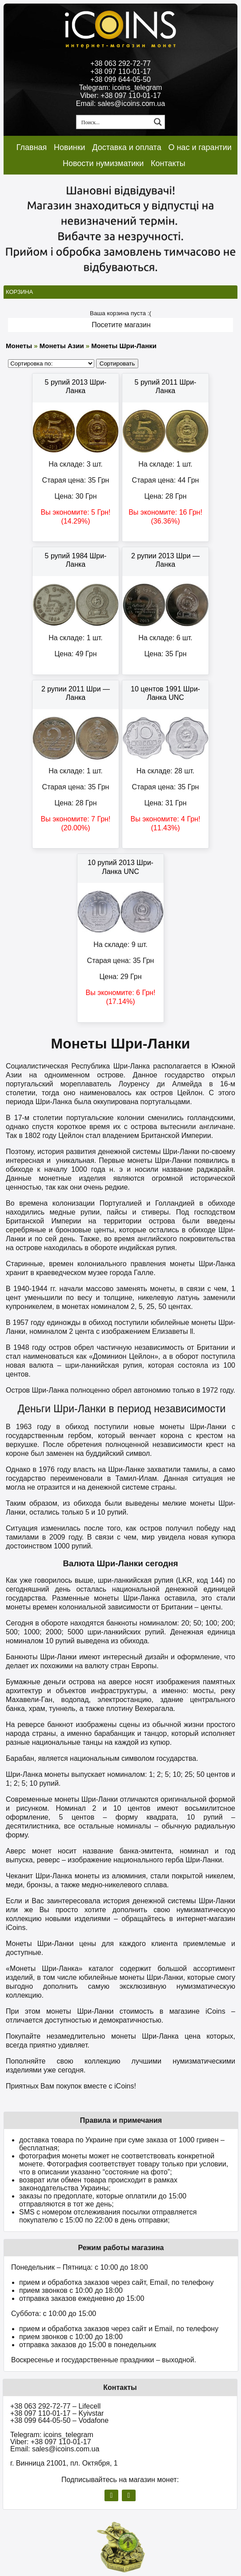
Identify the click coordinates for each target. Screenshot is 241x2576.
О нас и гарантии (200, 147)
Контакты (168, 163)
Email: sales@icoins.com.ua (120, 103)
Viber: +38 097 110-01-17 (120, 95)
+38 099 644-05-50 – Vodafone (59, 2420)
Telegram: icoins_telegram (120, 87)
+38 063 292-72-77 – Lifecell (55, 2406)
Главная (31, 147)
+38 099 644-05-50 (120, 79)
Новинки (69, 147)
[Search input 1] (114, 122)
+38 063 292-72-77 (120, 63)
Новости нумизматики (103, 163)
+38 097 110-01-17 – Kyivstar (57, 2413)
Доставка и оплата (126, 147)
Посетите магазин (121, 325)
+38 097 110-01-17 (120, 71)
